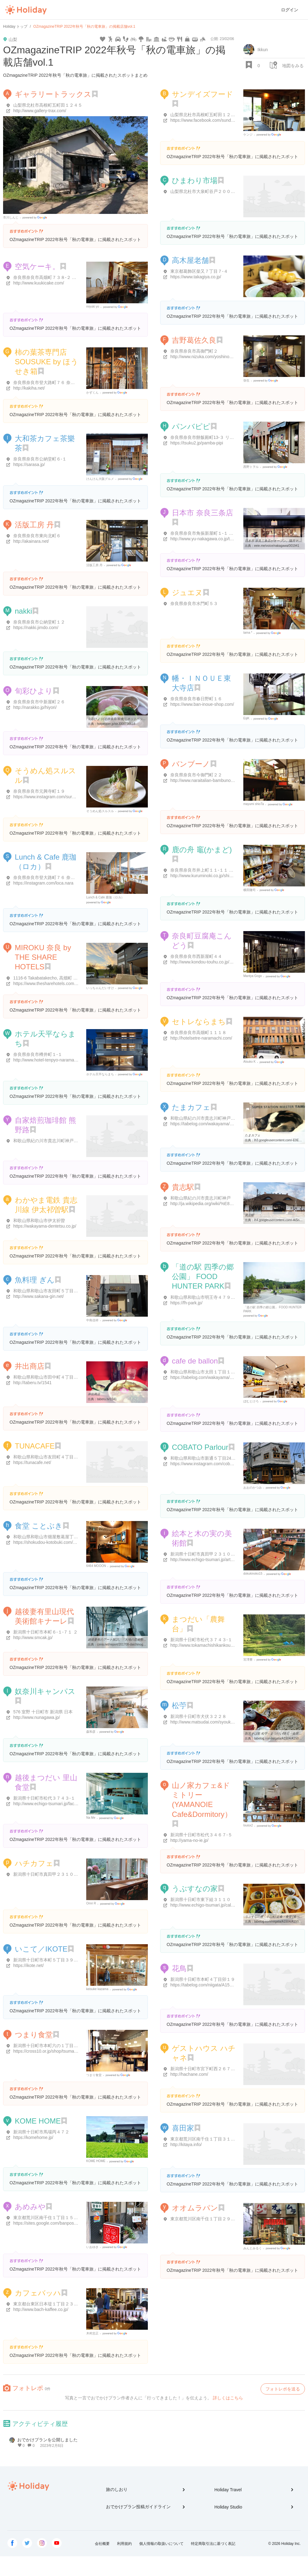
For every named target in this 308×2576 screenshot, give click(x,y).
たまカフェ (191, 1107)
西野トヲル (251, 466)
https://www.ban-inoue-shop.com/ (202, 704)
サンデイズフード (202, 94)
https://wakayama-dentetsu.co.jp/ (44, 1226)
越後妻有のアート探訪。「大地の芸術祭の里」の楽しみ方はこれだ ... (136, 1639)
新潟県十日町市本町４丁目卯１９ (202, 1979)
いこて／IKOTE (41, 1949)
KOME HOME (38, 2121)
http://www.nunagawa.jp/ (36, 1717)
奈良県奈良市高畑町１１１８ (198, 1032)
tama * (247, 632)
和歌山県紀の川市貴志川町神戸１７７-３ (52, 1140)
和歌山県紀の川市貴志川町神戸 (200, 1198)
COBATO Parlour (200, 1447)
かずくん (92, 392)
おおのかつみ (252, 1487)
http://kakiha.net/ (29, 388)
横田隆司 (249, 890)
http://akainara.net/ (31, 541)
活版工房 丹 (34, 525)
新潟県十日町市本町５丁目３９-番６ (48, 1959)
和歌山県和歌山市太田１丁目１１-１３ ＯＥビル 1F (220, 1371)
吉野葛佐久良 (194, 340)
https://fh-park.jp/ (186, 1302)
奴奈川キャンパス (45, 1691)
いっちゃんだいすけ (100, 988)
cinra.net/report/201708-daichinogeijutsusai (126, 1644)
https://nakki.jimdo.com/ (35, 627)
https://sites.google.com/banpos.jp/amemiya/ (55, 2223)
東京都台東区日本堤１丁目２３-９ (46, 2303)
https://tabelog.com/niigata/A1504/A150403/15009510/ (222, 1984)
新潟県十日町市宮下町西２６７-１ (203, 2068)
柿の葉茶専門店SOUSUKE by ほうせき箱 (46, 361)
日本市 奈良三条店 (202, 513)
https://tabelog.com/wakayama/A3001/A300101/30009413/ (226, 1377)
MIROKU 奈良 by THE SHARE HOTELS (43, 957)
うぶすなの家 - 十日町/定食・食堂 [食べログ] (275, 1916)
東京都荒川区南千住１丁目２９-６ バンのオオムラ (219, 2218)
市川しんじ (10, 217)
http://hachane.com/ (189, 2074)
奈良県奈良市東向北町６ (37, 535)
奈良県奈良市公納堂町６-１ (40, 458)
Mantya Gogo (252, 976)
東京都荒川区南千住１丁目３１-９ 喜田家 (210, 2138)
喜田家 (183, 2128)
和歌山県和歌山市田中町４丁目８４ (47, 1377)
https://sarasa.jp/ (29, 464)
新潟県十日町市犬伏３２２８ (198, 1716)
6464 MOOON (96, 1566)
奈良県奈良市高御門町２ (194, 351)
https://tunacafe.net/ (32, 1462)
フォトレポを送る (282, 2388)
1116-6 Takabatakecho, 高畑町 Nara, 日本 (53, 977)
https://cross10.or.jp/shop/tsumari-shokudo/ (54, 2051)
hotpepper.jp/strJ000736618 (116, 724)
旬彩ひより (34, 691)
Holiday (26, 10)
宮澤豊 (248, 1659)
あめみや (30, 2206)
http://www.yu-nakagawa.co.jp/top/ (203, 538)
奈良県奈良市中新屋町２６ (39, 701)
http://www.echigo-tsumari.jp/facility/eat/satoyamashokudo (68, 1803)
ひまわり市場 (194, 180)
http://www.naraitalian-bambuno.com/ (205, 780)
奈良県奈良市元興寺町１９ (39, 791)
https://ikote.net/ (28, 1965)
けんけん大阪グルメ (100, 478)
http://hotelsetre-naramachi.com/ (201, 1038)
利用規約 (124, 2543)
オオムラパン (195, 2208)
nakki (23, 611)
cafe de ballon (195, 1361)
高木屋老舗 (190, 260)
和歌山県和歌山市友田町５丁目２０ (47, 1290)
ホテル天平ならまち (100, 1074)
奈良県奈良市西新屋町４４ (196, 956)
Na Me (90, 1817)
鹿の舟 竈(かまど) (202, 849)
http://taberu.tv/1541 (32, 1382)
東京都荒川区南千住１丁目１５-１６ (48, 2217)
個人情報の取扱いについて (161, 2543)
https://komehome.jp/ (33, 2137)
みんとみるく (252, 2248)
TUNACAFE (35, 1446)
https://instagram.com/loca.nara (43, 883)
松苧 (179, 1705)
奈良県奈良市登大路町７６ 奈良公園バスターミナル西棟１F (71, 382)
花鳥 (179, 1968)
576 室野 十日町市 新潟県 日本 (43, 1711)
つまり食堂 (34, 2034)
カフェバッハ (38, 2293)
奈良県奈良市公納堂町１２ (39, 621)
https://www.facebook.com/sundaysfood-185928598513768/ (227, 120)
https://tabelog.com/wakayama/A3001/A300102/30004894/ (226, 1123)
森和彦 (90, 1731)
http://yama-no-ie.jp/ (189, 1840)
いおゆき (92, 2247)
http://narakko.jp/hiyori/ (35, 707)
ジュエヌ (187, 592)
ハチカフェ (34, 1863)
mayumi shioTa (253, 804)
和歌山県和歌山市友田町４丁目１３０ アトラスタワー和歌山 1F (75, 1456)
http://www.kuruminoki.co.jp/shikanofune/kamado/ (217, 875)
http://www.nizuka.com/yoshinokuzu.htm (208, 356)
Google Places (35, 217)
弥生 (246, 380)
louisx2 (248, 1825)
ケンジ (248, 134)
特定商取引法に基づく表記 (213, 2543)
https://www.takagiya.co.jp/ (195, 276)
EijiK (246, 718)
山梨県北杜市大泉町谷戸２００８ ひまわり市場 (216, 191)
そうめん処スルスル (100, 811)
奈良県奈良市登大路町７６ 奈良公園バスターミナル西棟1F (70, 877)
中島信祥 (92, 1320)
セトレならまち (199, 1021)
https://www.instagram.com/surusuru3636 (52, 796)
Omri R (91, 1903)
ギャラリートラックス (53, 94)
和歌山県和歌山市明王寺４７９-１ (203, 1297)
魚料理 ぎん (35, 1280)
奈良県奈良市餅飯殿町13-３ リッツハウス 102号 (217, 437)
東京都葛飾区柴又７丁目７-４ (199, 271)
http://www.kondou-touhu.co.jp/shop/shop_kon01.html (221, 961)
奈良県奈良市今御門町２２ (196, 774)
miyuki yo (92, 306)
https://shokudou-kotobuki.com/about (48, 1542)
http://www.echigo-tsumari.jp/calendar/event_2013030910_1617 (231, 1905)
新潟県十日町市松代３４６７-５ (201, 1834)
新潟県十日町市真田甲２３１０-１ (203, 1554)
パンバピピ (191, 426)
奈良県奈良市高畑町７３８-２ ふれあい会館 (55, 277)
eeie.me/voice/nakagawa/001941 (276, 545)
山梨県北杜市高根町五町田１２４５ (47, 105)
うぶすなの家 (195, 1888)
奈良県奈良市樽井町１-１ (37, 1054)
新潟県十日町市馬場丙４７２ (41, 2131)
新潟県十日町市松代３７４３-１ (201, 1639)
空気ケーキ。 (37, 266)
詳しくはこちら (228, 2397)
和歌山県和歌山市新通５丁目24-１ (203, 1458)
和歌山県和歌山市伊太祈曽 (39, 1220)
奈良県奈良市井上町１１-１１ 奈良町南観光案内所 (219, 870)
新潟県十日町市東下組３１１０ (200, 1899)
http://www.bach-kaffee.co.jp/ (40, 2309)
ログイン (289, 9)
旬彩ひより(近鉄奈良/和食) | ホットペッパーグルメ (123, 719)
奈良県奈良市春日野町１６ (196, 698)
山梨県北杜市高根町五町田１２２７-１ (207, 114)
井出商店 (29, 1366)
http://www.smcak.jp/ (33, 1637)
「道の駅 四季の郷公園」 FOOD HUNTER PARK (203, 1276)
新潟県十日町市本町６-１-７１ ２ (45, 1631)
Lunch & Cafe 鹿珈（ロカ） (105, 897)
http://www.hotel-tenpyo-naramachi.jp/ (49, 1059)
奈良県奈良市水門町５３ (194, 603)
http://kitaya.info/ (186, 2144)
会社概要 (102, 2543)
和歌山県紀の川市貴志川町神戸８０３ (207, 1118)
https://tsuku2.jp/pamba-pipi (196, 442)
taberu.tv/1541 (107, 1399)
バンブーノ (191, 764)
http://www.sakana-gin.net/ (38, 1296)
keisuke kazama (97, 1989)
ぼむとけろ (251, 1401)
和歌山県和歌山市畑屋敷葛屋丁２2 (46, 1536)
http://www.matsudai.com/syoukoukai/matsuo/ (213, 1721)
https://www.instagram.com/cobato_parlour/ (211, 1463)
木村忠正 (92, 2333)
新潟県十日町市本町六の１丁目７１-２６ (52, 2045)
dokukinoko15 (252, 1573)
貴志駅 (183, 1187)
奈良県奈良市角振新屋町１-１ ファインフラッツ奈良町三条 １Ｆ (232, 533)
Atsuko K (249, 1061)
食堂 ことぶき (39, 1526)
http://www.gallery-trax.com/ (39, 110)
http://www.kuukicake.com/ (38, 282)
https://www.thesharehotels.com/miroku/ (51, 983)
